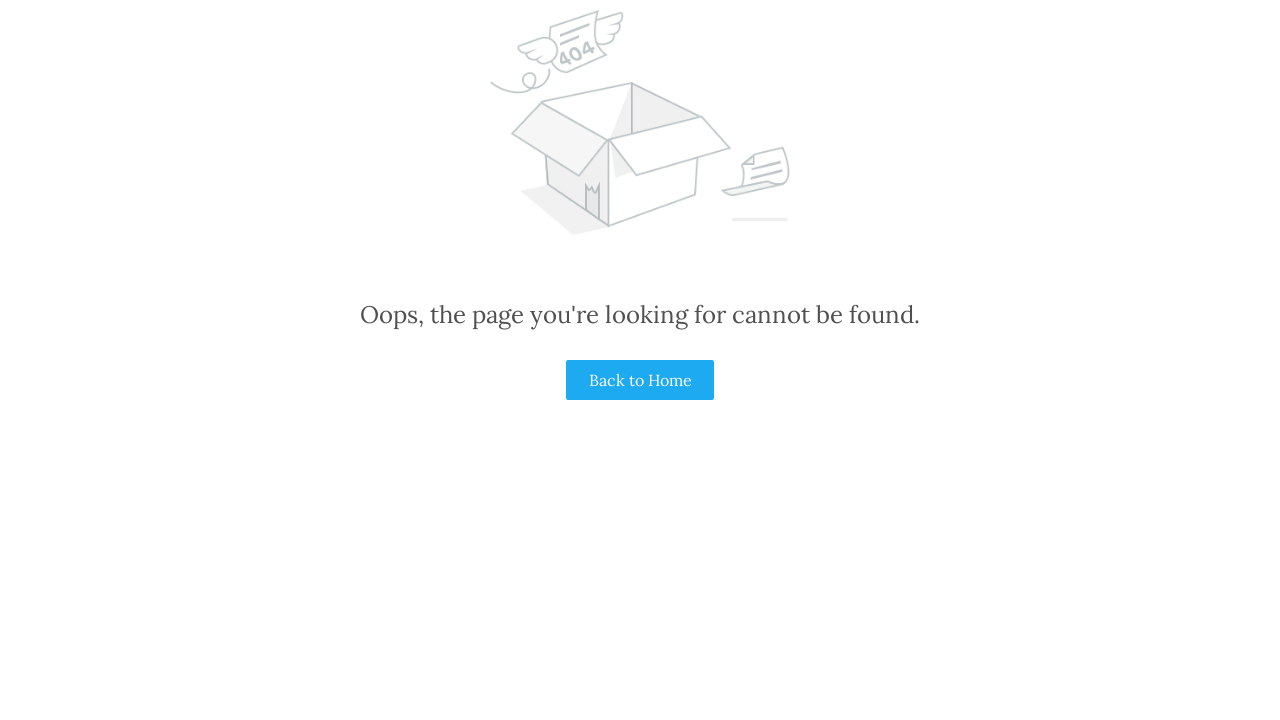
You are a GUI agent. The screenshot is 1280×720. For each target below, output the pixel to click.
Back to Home (640, 380)
